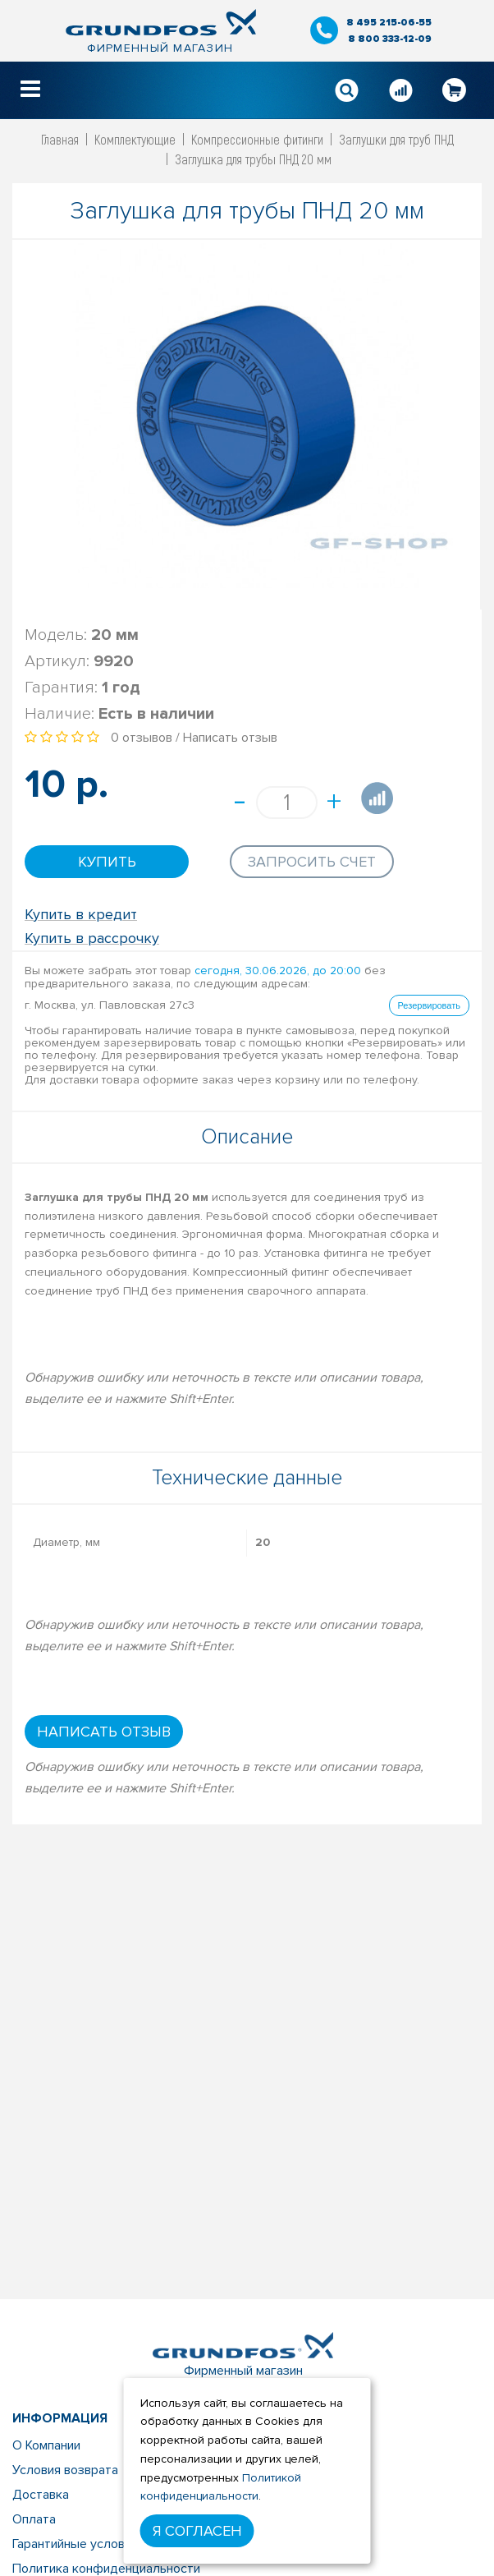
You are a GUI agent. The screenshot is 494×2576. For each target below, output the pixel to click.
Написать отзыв (230, 737)
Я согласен (197, 2531)
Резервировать (429, 1005)
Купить (107, 862)
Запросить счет (312, 862)
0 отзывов (141, 737)
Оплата (34, 2519)
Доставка (40, 2494)
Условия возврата (65, 2470)
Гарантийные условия (75, 2544)
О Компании (46, 2445)
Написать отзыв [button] (104, 1732)
